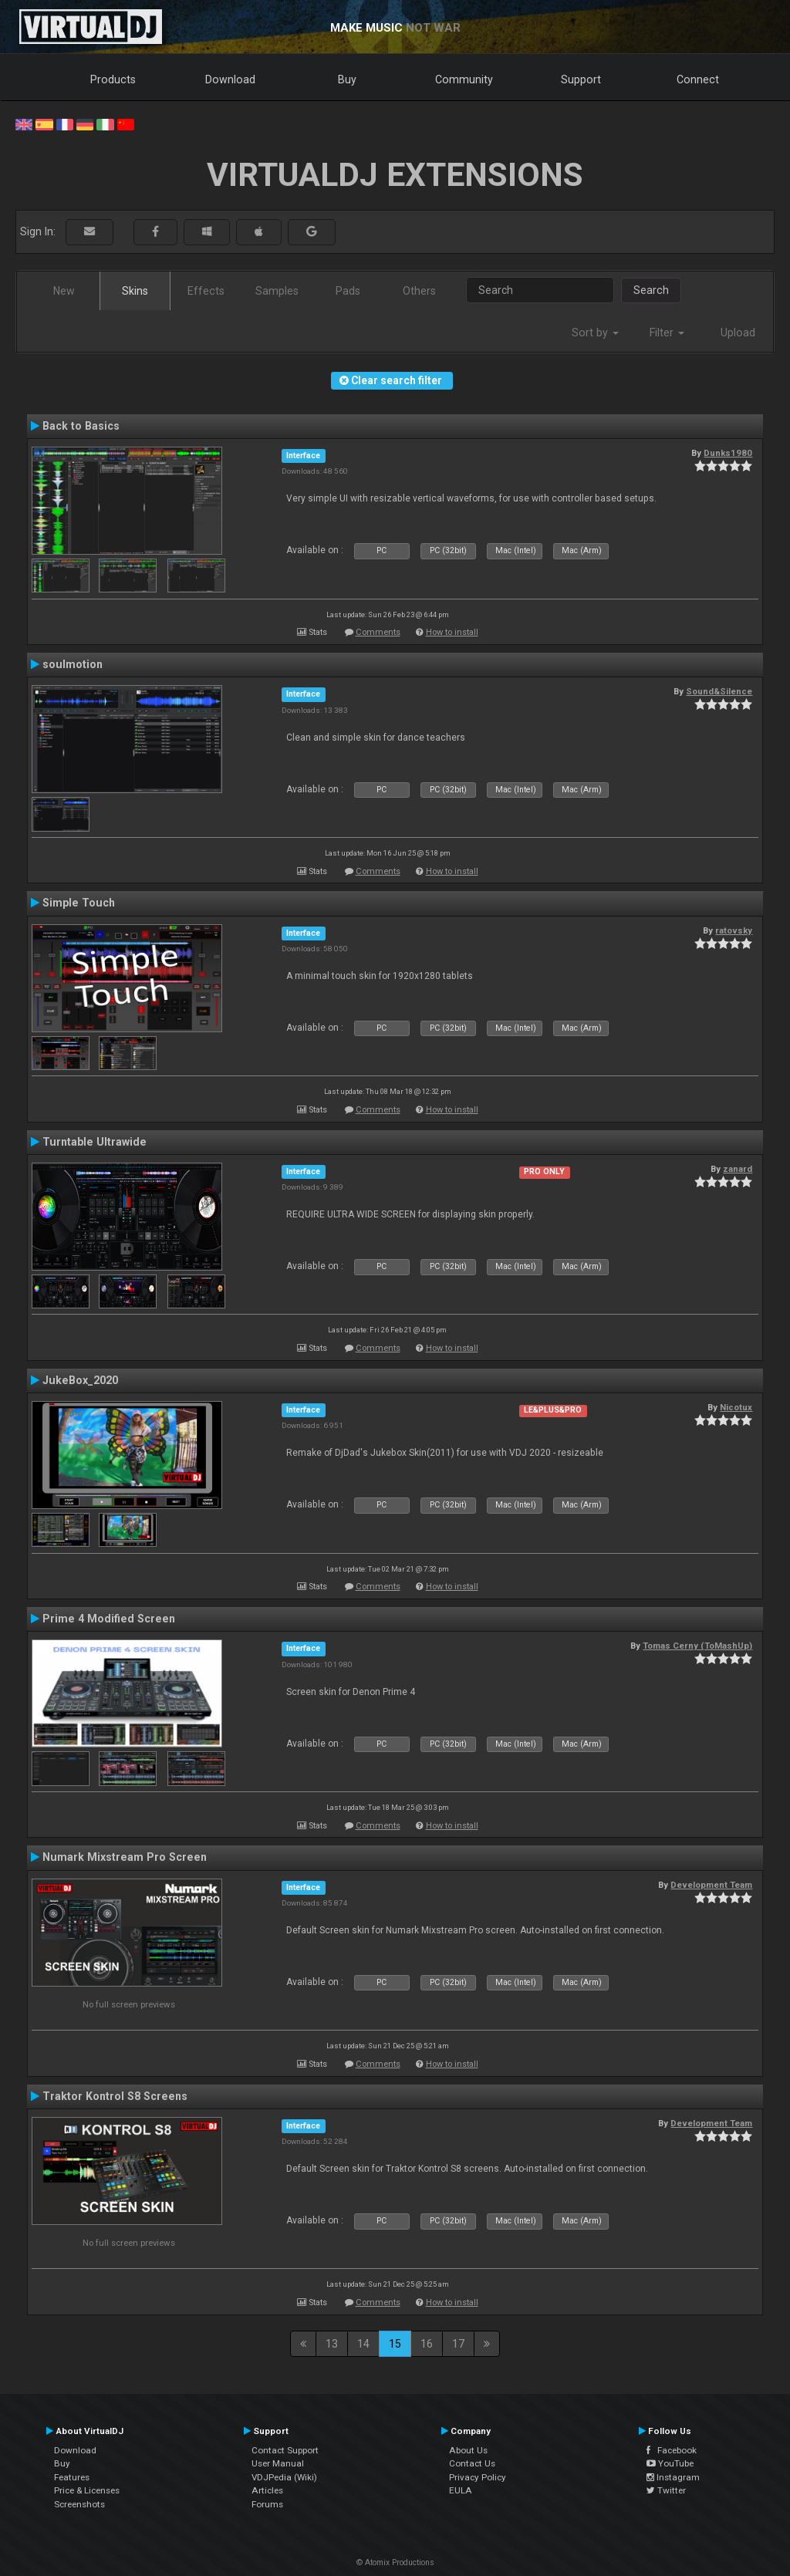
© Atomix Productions (395, 2562)
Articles (267, 2490)
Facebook (672, 2450)
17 (458, 2344)
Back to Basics (81, 426)
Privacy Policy (477, 2477)
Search (651, 290)
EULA (460, 2490)
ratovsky (733, 930)
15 (395, 2344)
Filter (667, 332)
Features (71, 2477)
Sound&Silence (719, 691)
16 (426, 2344)
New (64, 291)
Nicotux (736, 1407)
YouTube (670, 2463)
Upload (738, 332)
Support (581, 79)
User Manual (278, 2463)
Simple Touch (78, 902)
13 (332, 2344)
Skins (135, 291)
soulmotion (72, 664)
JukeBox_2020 (80, 1380)
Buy (347, 79)
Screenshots (79, 2504)
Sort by (595, 332)
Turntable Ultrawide (94, 1142)
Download (230, 79)
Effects (206, 291)
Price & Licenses (87, 2490)
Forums (267, 2504)
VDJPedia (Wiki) (284, 2477)
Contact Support (285, 2450)
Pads (348, 291)
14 (363, 2344)
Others (419, 291)
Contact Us (472, 2463)
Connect (698, 79)
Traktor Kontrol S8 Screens (114, 2096)
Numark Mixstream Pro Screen (124, 1857)
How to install (452, 632)
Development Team (711, 1884)
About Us (468, 2450)
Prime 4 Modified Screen (108, 1618)
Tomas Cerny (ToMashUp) (697, 1645)
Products (113, 79)
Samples (277, 291)
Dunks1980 (728, 452)
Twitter (666, 2490)
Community (464, 79)
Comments (378, 632)
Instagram (673, 2477)
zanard (737, 1168)
